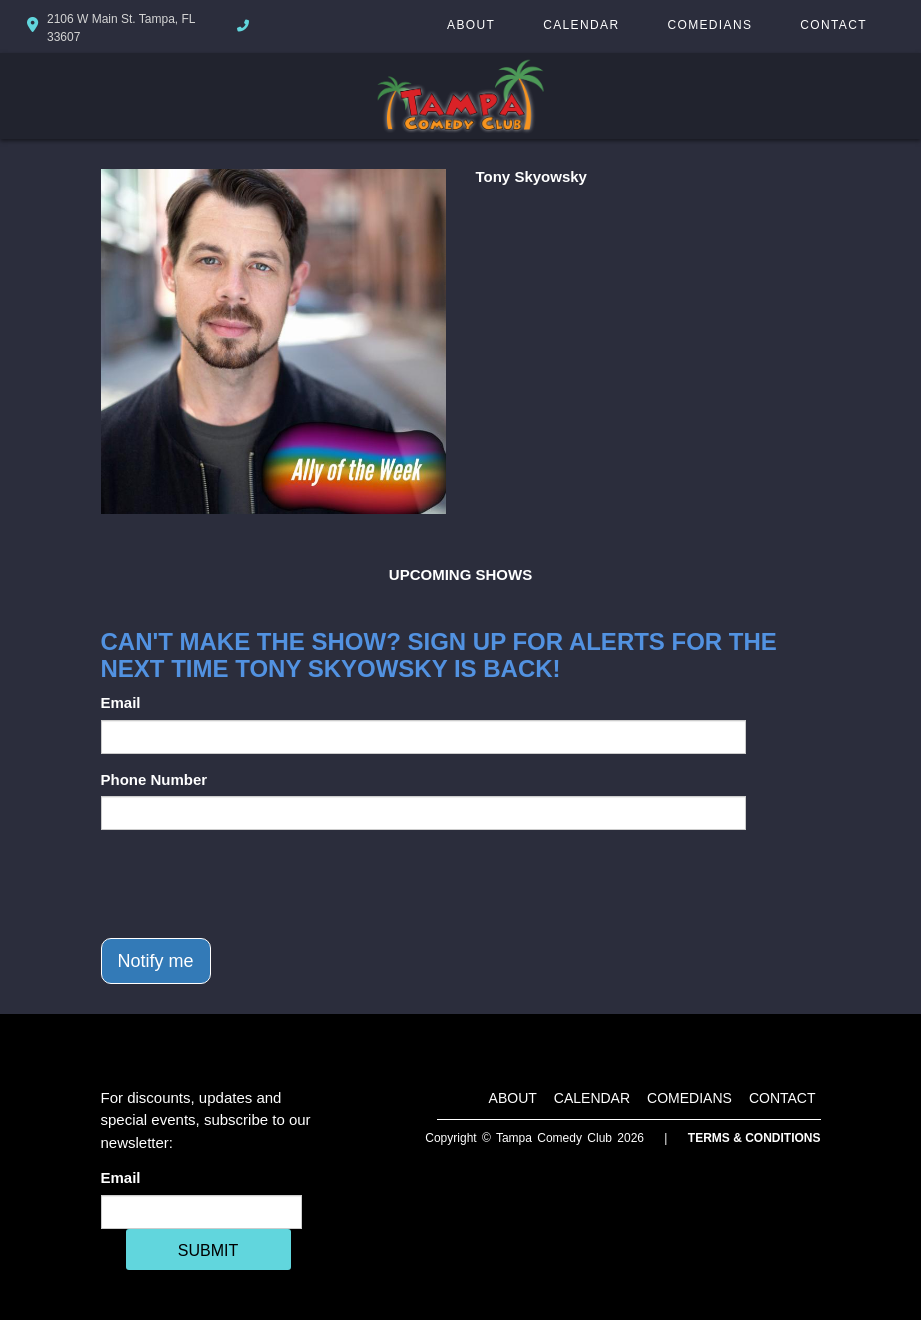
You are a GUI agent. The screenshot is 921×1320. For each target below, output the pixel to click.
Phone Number (154, 779)
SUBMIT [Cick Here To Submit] (208, 1250)
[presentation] (253, 884)
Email (121, 702)
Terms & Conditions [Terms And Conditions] (754, 1138)
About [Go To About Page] (471, 25)
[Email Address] (201, 1212)
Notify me (156, 961)
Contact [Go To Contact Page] (833, 25)
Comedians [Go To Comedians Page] (709, 25)
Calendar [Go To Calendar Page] (581, 25)
